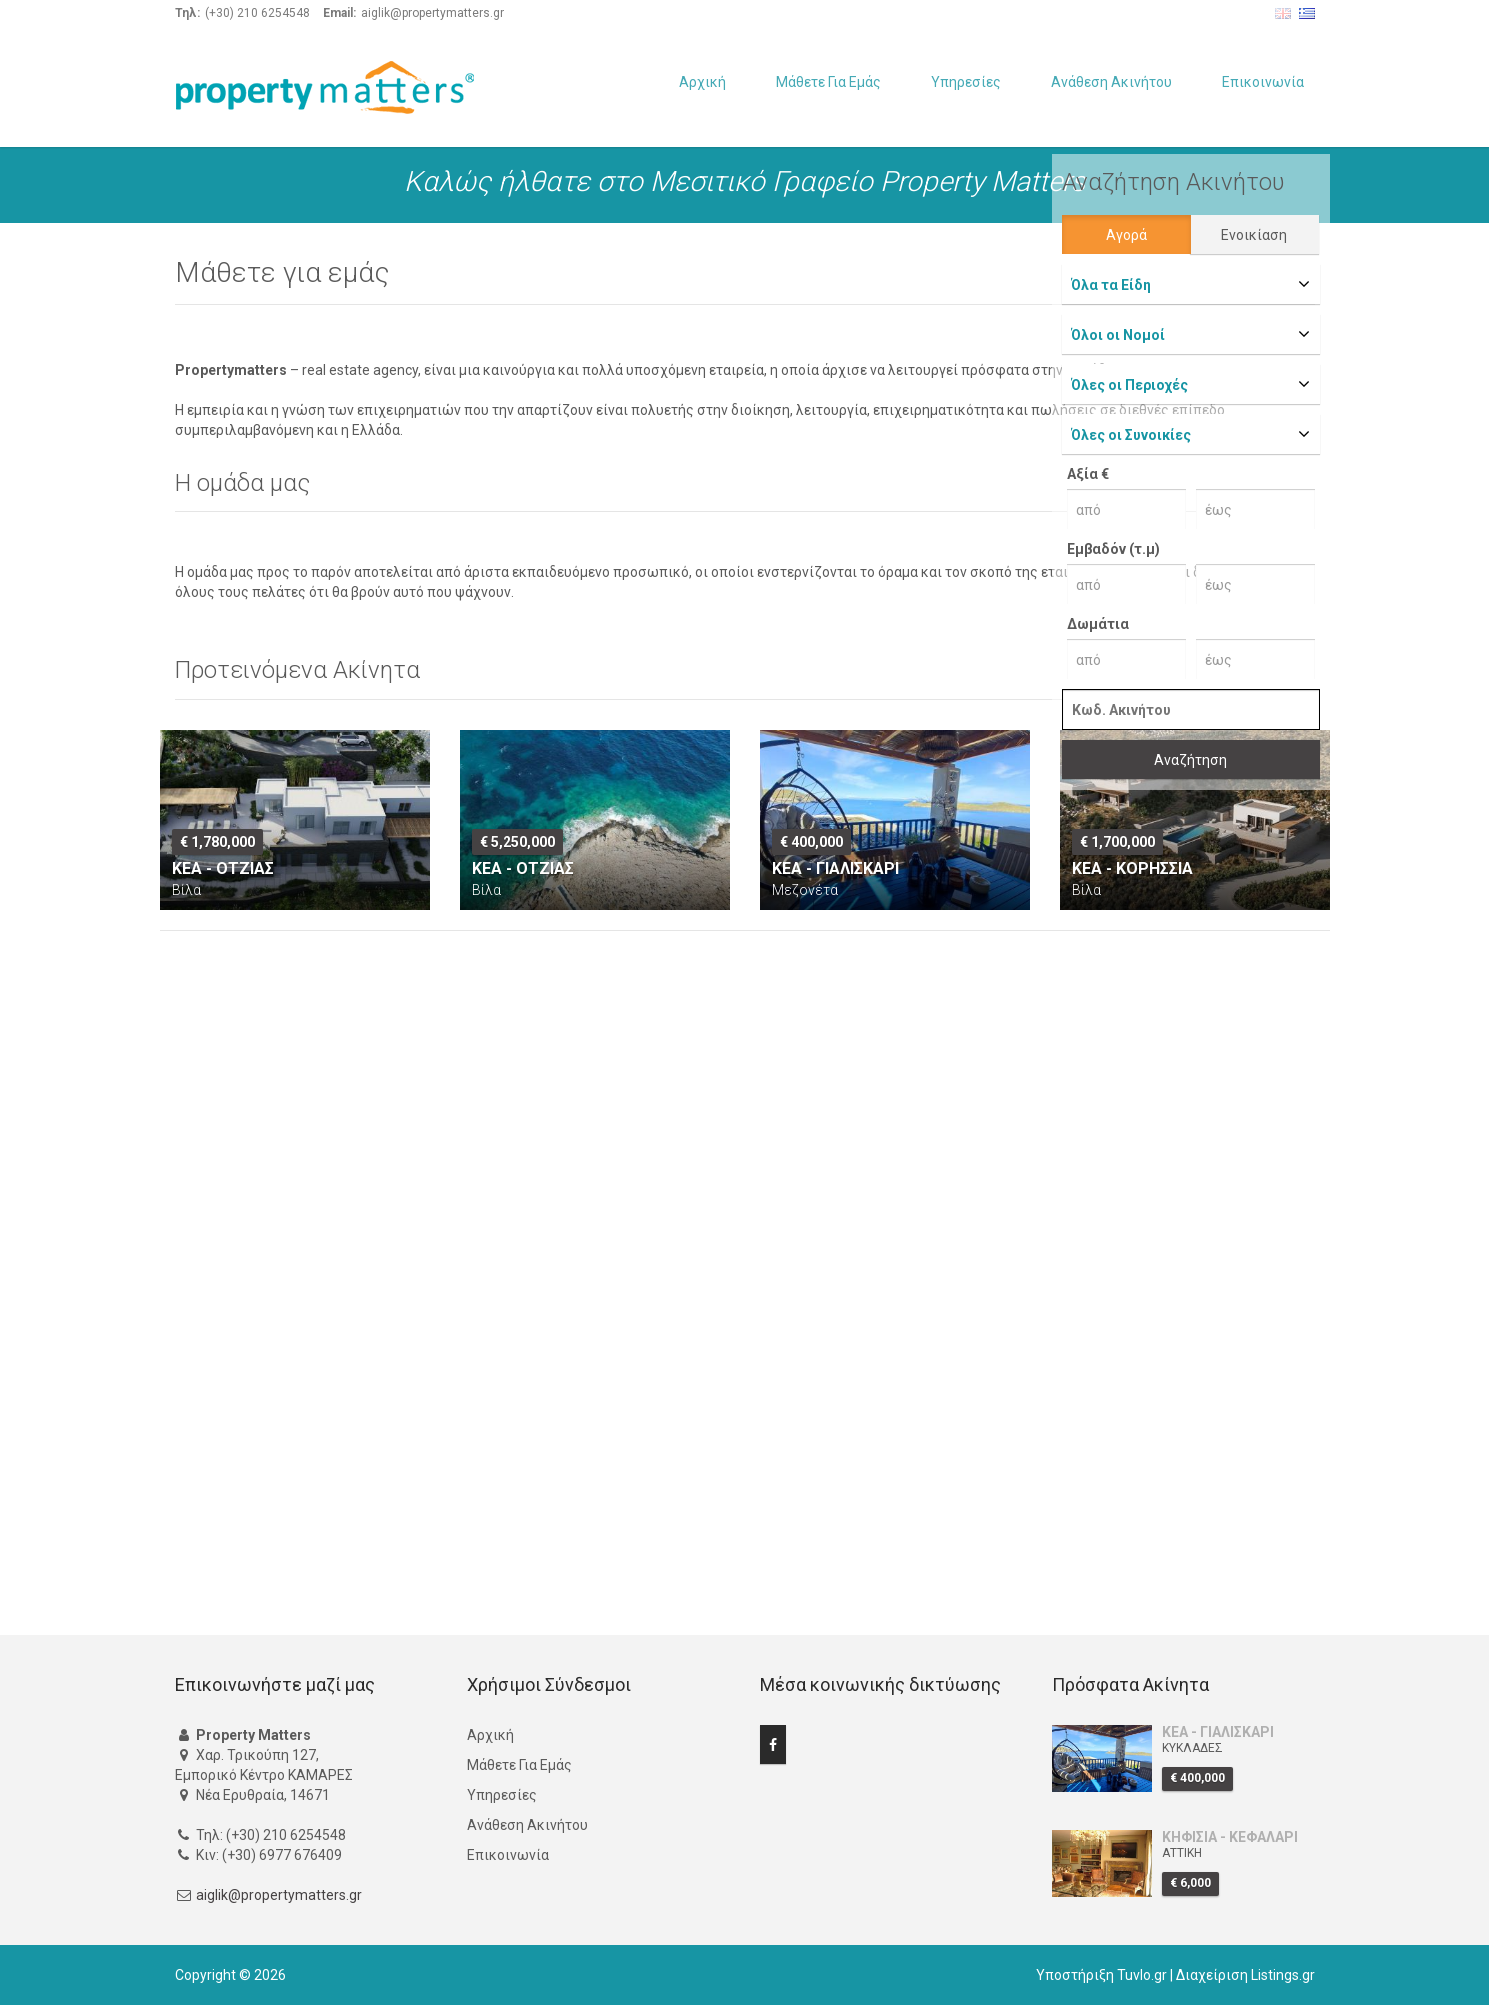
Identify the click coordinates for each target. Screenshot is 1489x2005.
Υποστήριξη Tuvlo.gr (1101, 1975)
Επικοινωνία (1263, 82)
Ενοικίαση (1254, 235)
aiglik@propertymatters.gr (279, 1895)
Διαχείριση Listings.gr (1245, 1975)
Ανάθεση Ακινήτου (1111, 82)
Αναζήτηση (1190, 760)
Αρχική (702, 82)
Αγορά (1126, 235)
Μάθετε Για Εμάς (828, 82)
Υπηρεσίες (966, 82)
